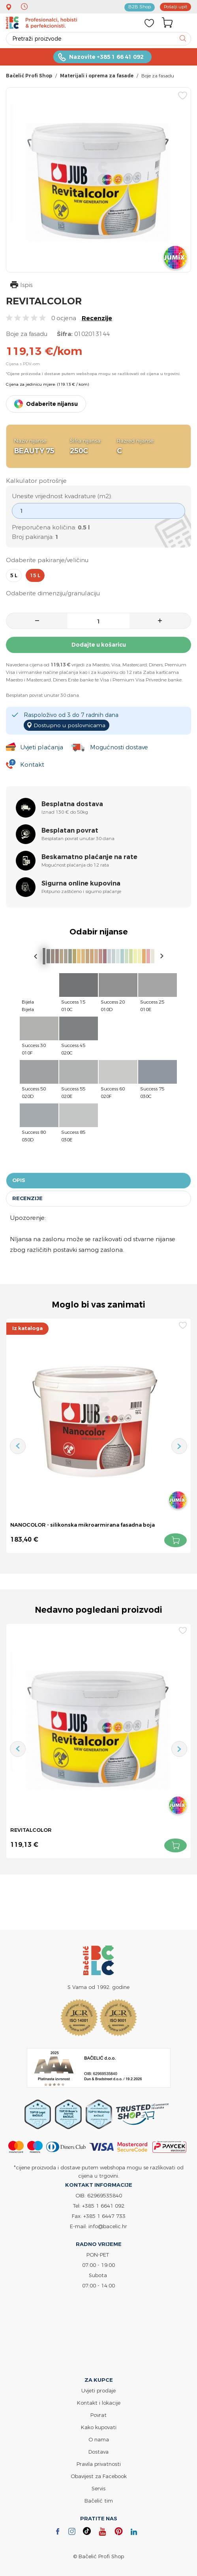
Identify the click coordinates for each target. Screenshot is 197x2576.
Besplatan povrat (69, 830)
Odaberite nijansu (52, 403)
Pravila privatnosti (99, 2463)
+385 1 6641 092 (103, 2205)
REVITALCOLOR (31, 1829)
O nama (98, 2439)
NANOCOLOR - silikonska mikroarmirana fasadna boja (82, 1524)
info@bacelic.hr (107, 2226)
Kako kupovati (98, 2427)
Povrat (98, 2414)
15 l (35, 575)
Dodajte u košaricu (98, 644)
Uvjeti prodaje (98, 2390)
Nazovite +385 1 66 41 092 (106, 56)
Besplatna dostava (72, 804)
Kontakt (32, 764)
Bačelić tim (98, 2500)
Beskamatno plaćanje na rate (89, 857)
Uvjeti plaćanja (41, 747)
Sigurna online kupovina (80, 883)
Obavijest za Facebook (99, 2476)
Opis (19, 1180)
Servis (98, 2488)
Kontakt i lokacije (98, 2402)
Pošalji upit (175, 6)
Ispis (21, 285)
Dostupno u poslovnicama (70, 724)
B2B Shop (139, 6)
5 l (13, 575)
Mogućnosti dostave (119, 747)
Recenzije (97, 318)
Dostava (98, 2451)
